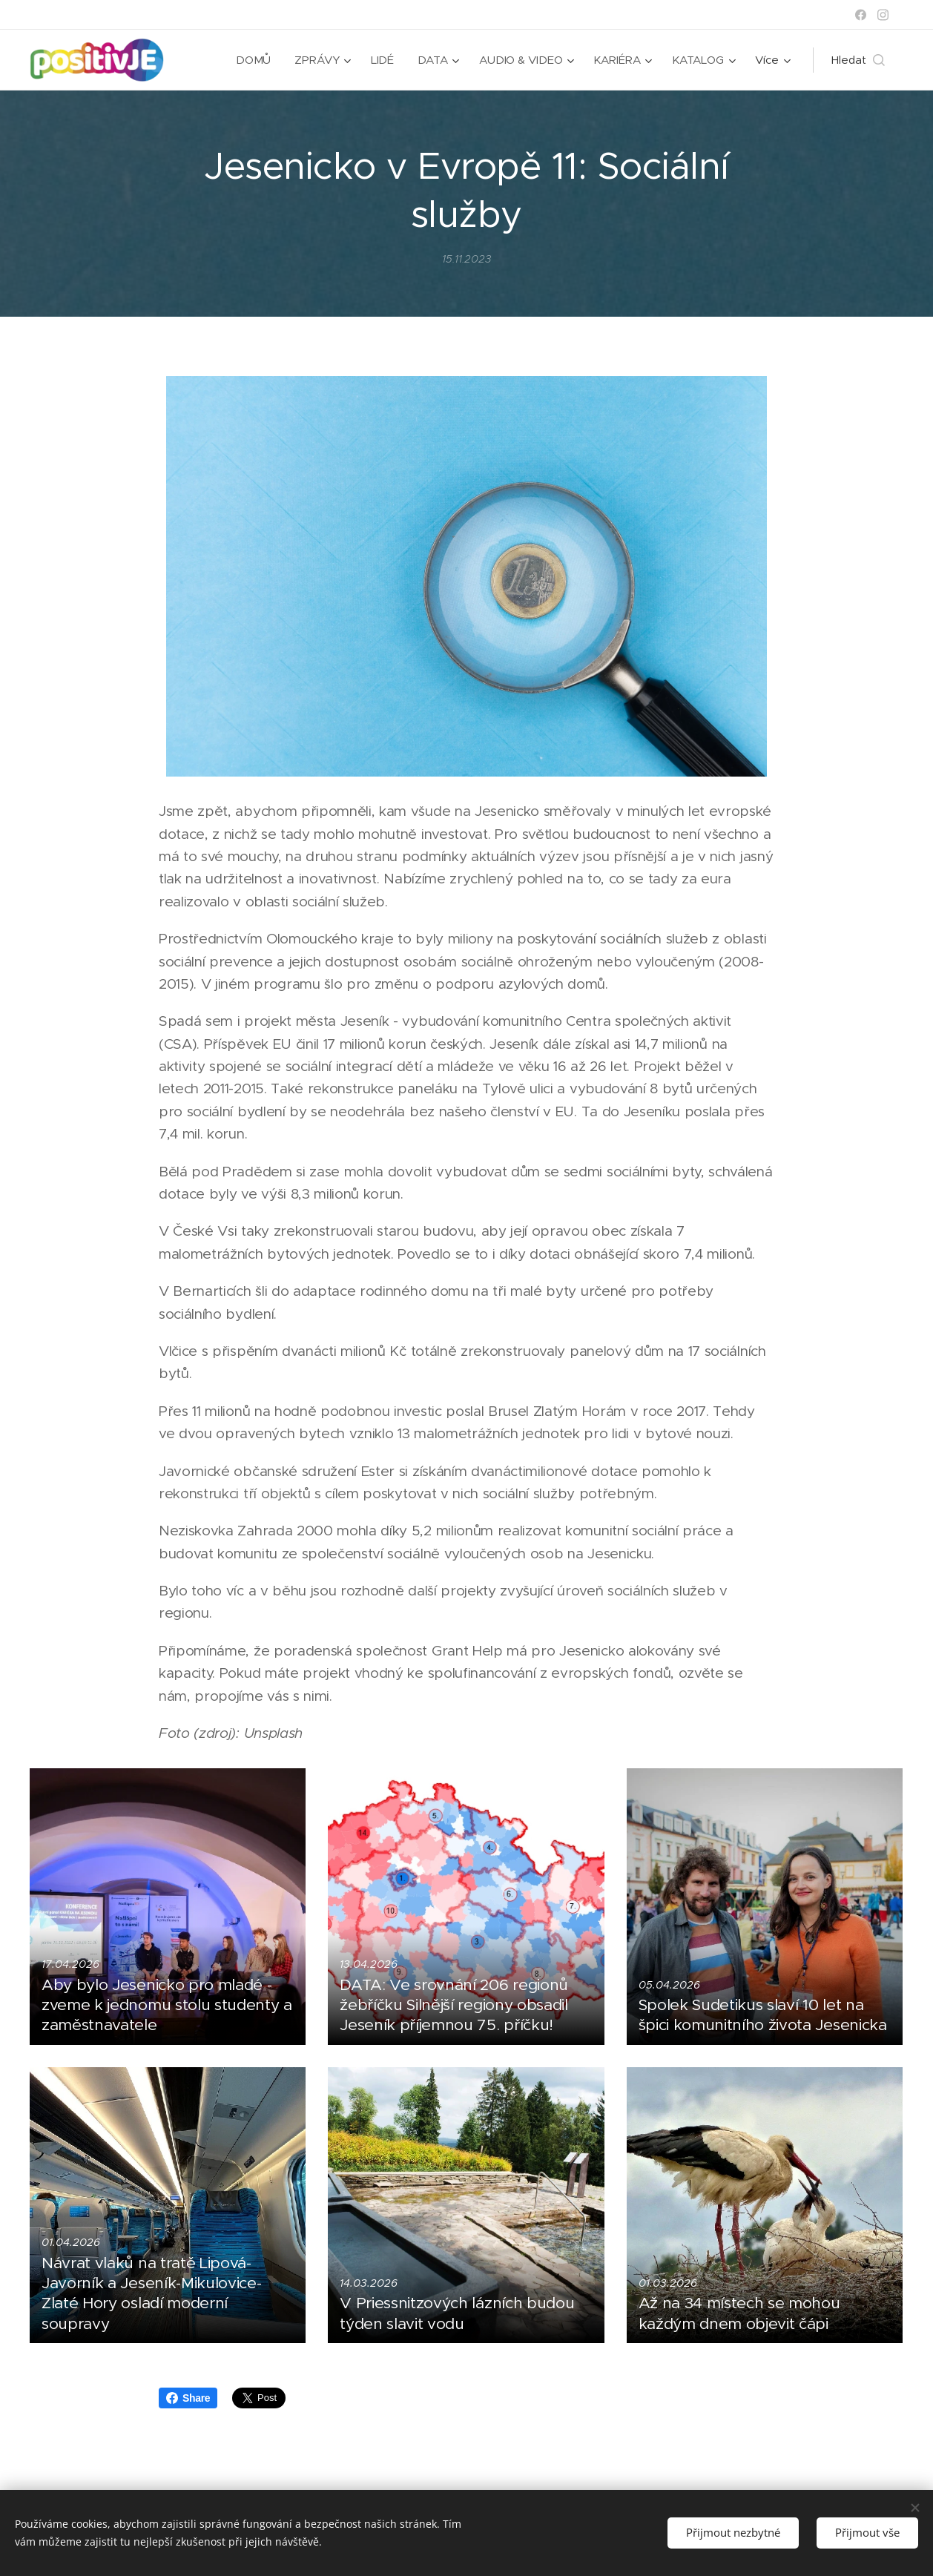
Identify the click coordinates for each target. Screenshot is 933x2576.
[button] (858, 60)
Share (188, 2398)
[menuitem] (254, 60)
